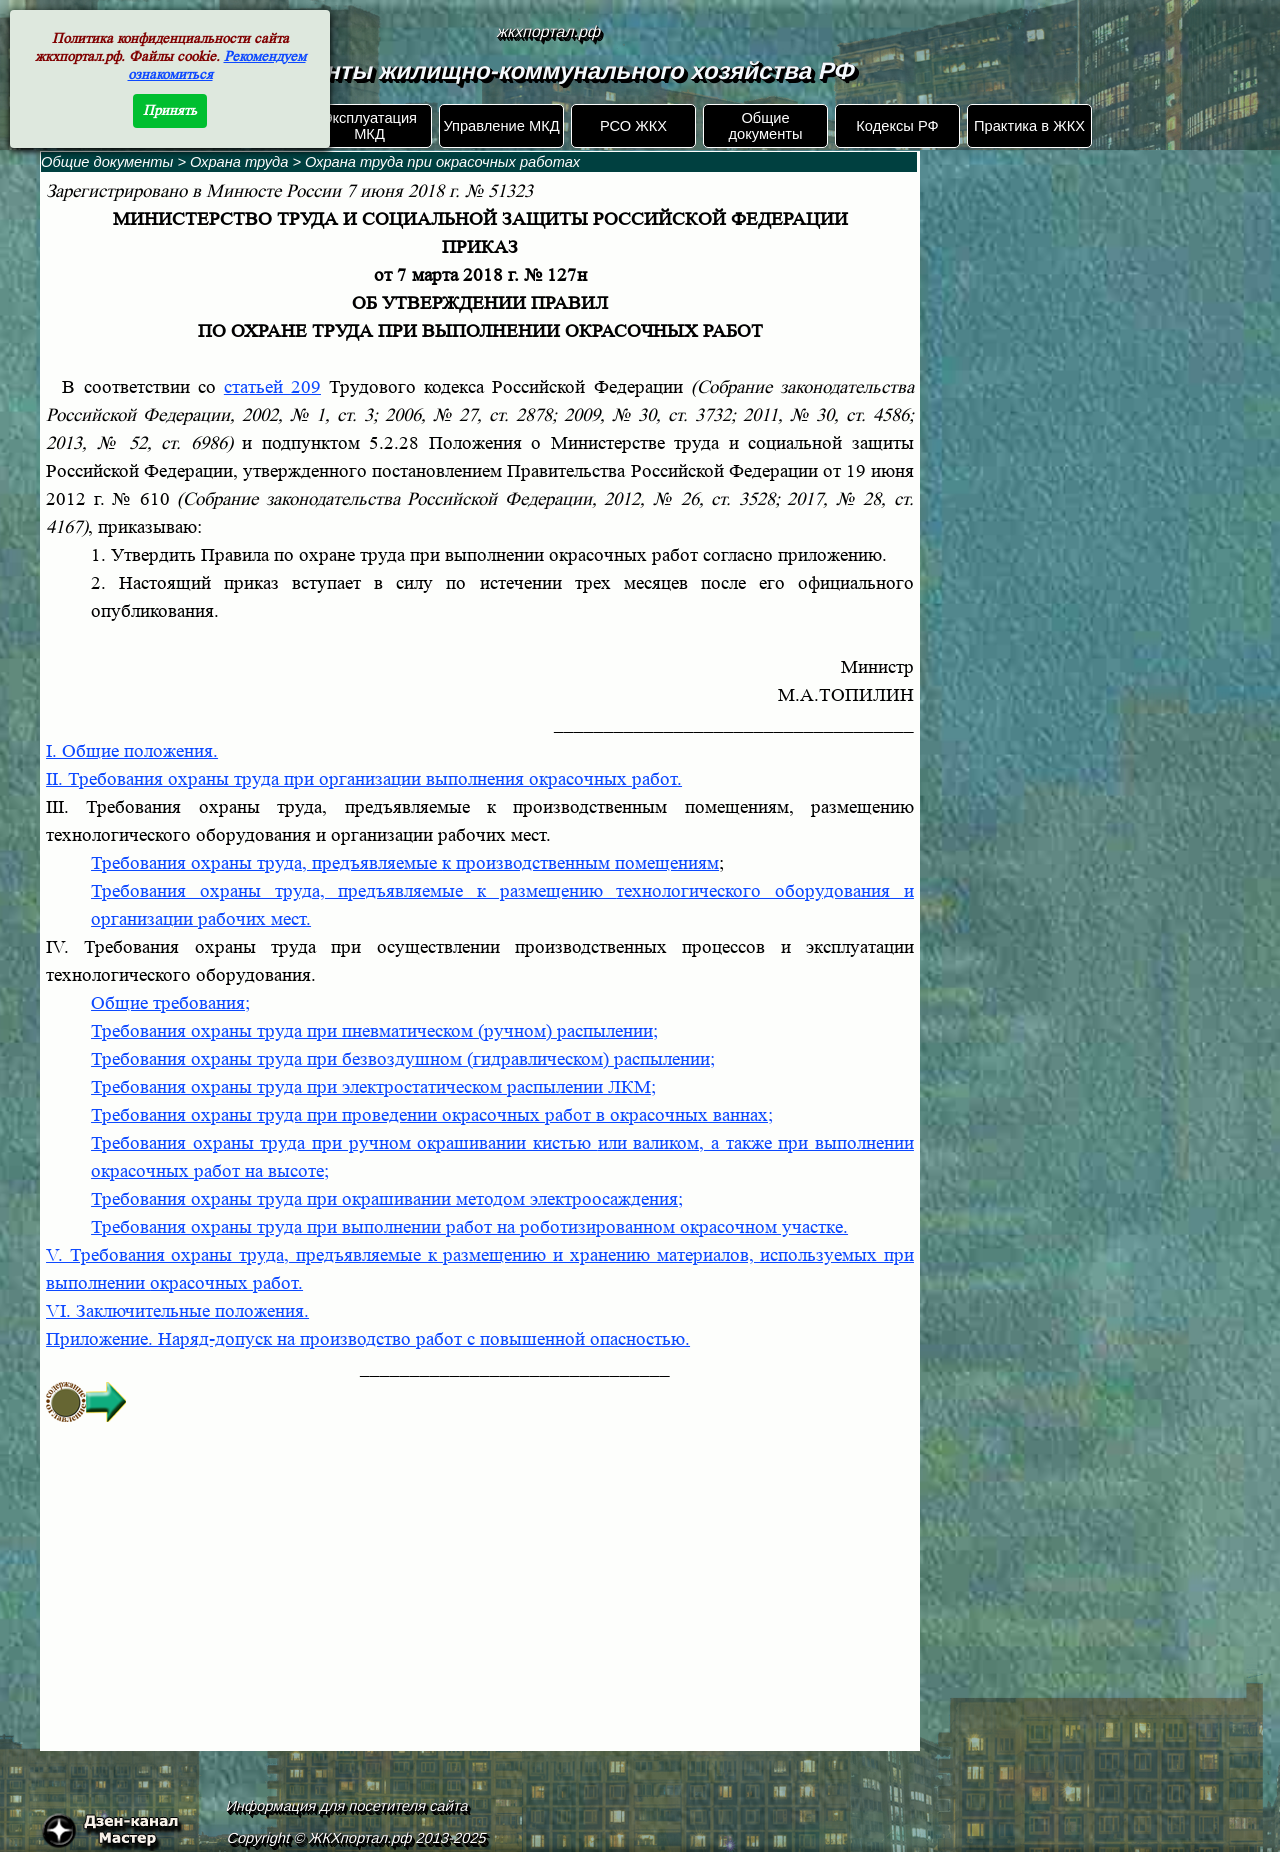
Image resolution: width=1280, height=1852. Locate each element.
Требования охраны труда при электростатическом (373, 1087)
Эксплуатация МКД (369, 126)
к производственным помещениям (580, 863)
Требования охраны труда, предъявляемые (266, 863)
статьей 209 (272, 387)
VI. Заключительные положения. (177, 1311)
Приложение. (368, 1339)
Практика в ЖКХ (1029, 126)
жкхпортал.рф (549, 31)
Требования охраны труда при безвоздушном (403, 1059)
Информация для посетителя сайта (348, 1806)
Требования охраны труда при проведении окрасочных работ (432, 1115)
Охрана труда (239, 162)
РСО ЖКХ (633, 126)
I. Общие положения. (132, 751)
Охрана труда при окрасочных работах (442, 162)
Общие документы (765, 126)
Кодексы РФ (897, 126)
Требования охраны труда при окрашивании (387, 1199)
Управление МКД (501, 126)
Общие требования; (170, 1003)
